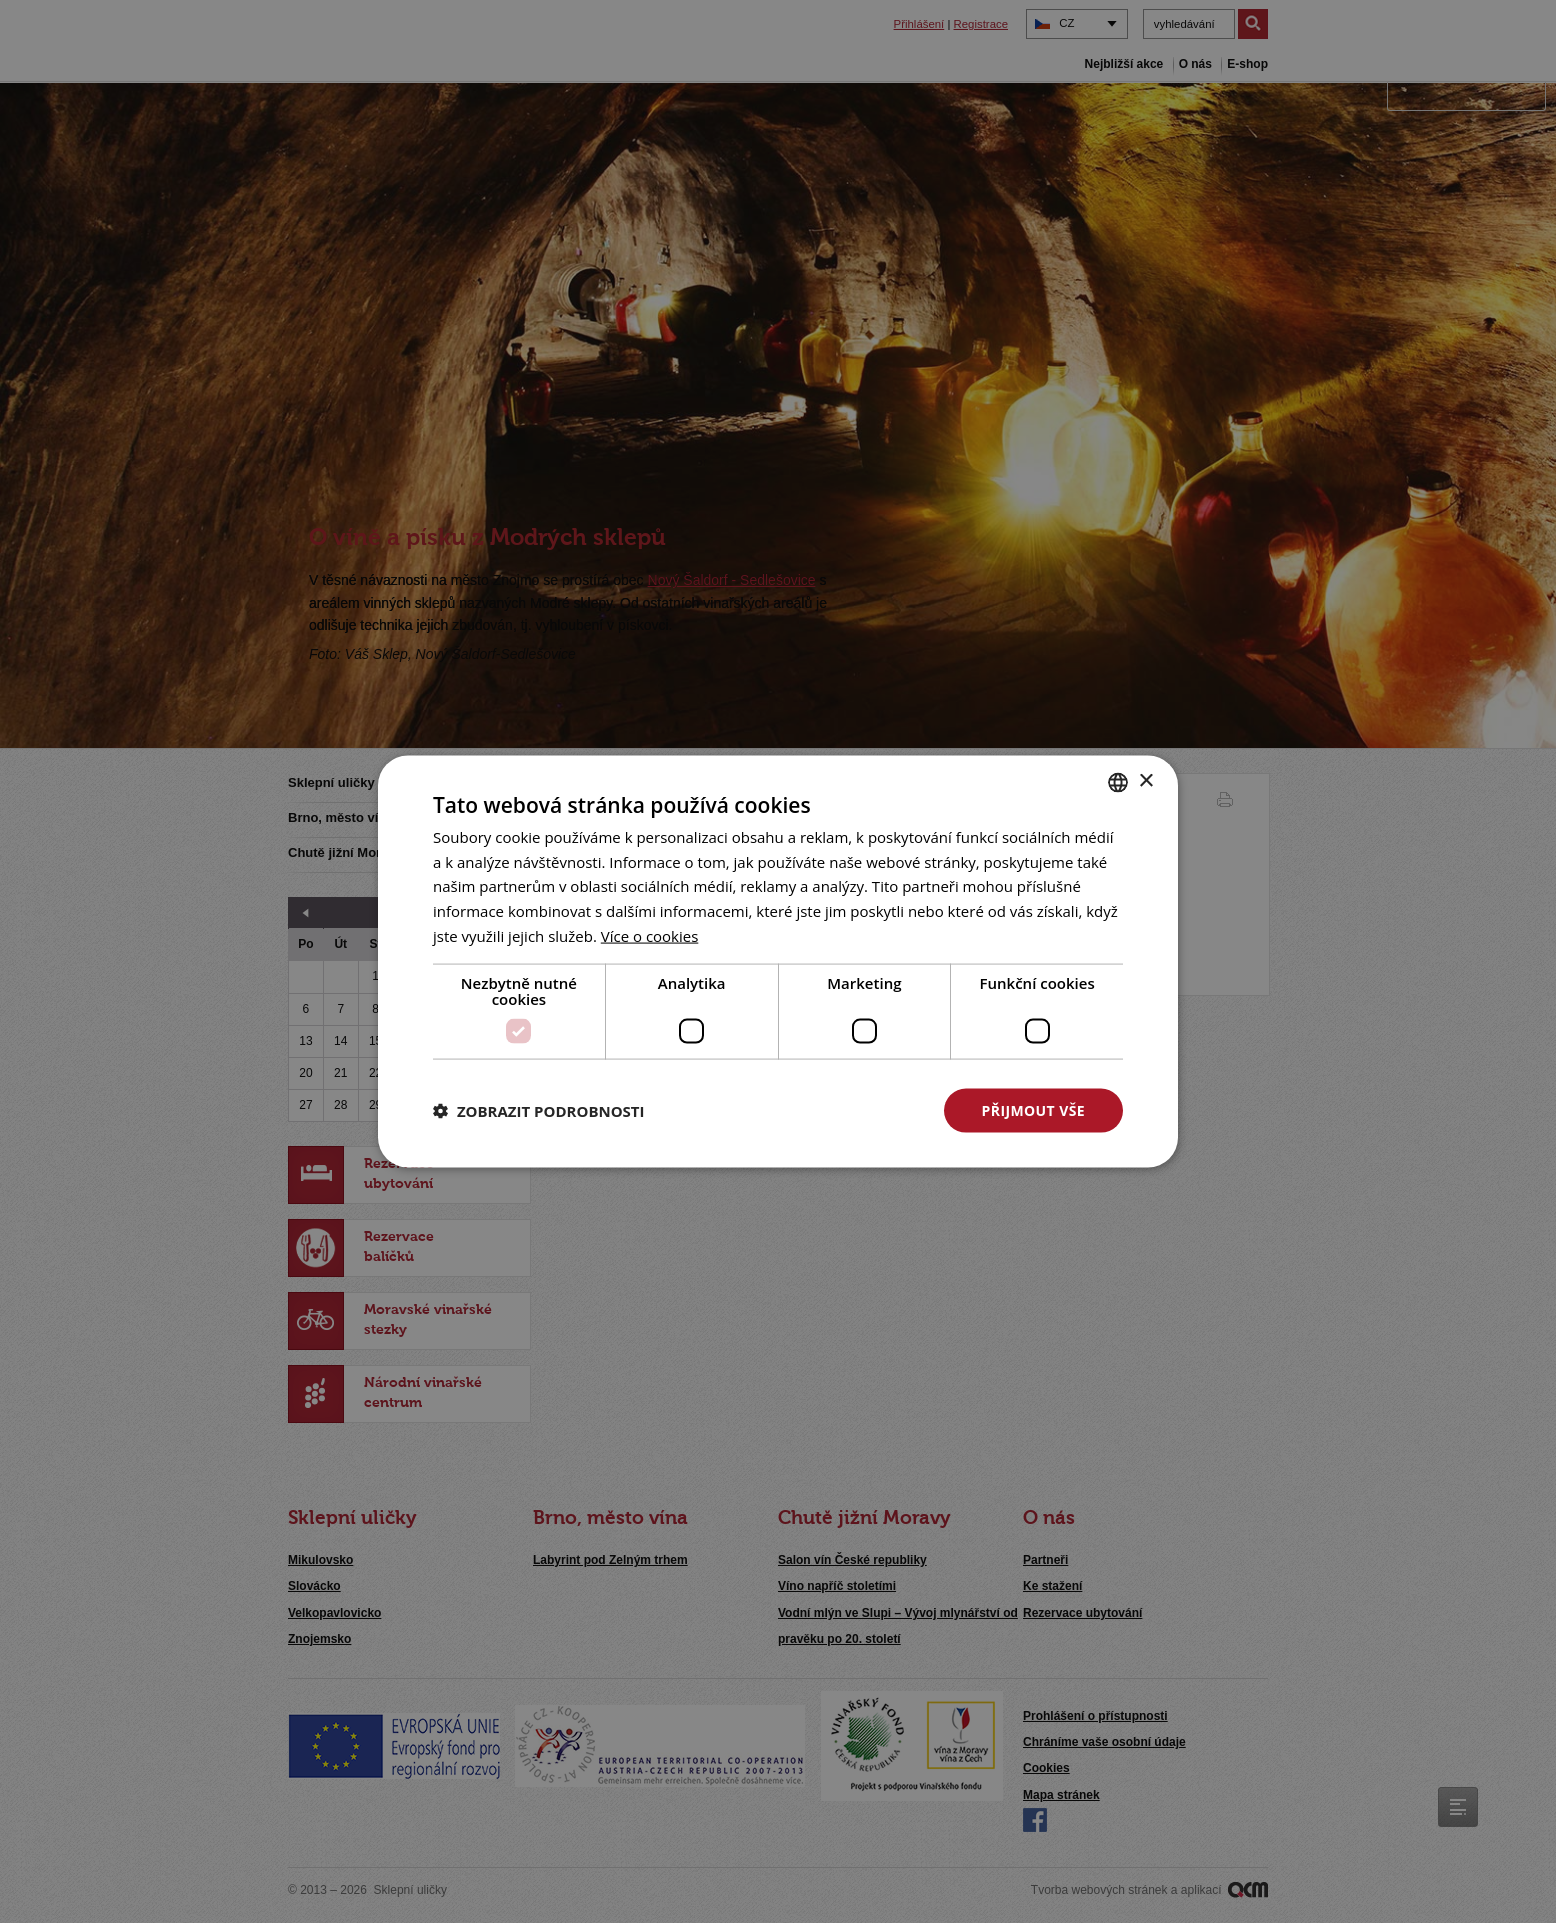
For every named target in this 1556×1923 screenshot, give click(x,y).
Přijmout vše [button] (1033, 1109)
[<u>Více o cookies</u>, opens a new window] (650, 935)
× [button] (1145, 781)
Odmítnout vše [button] (829, 1109)
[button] (539, 1111)
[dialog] (778, 961)
